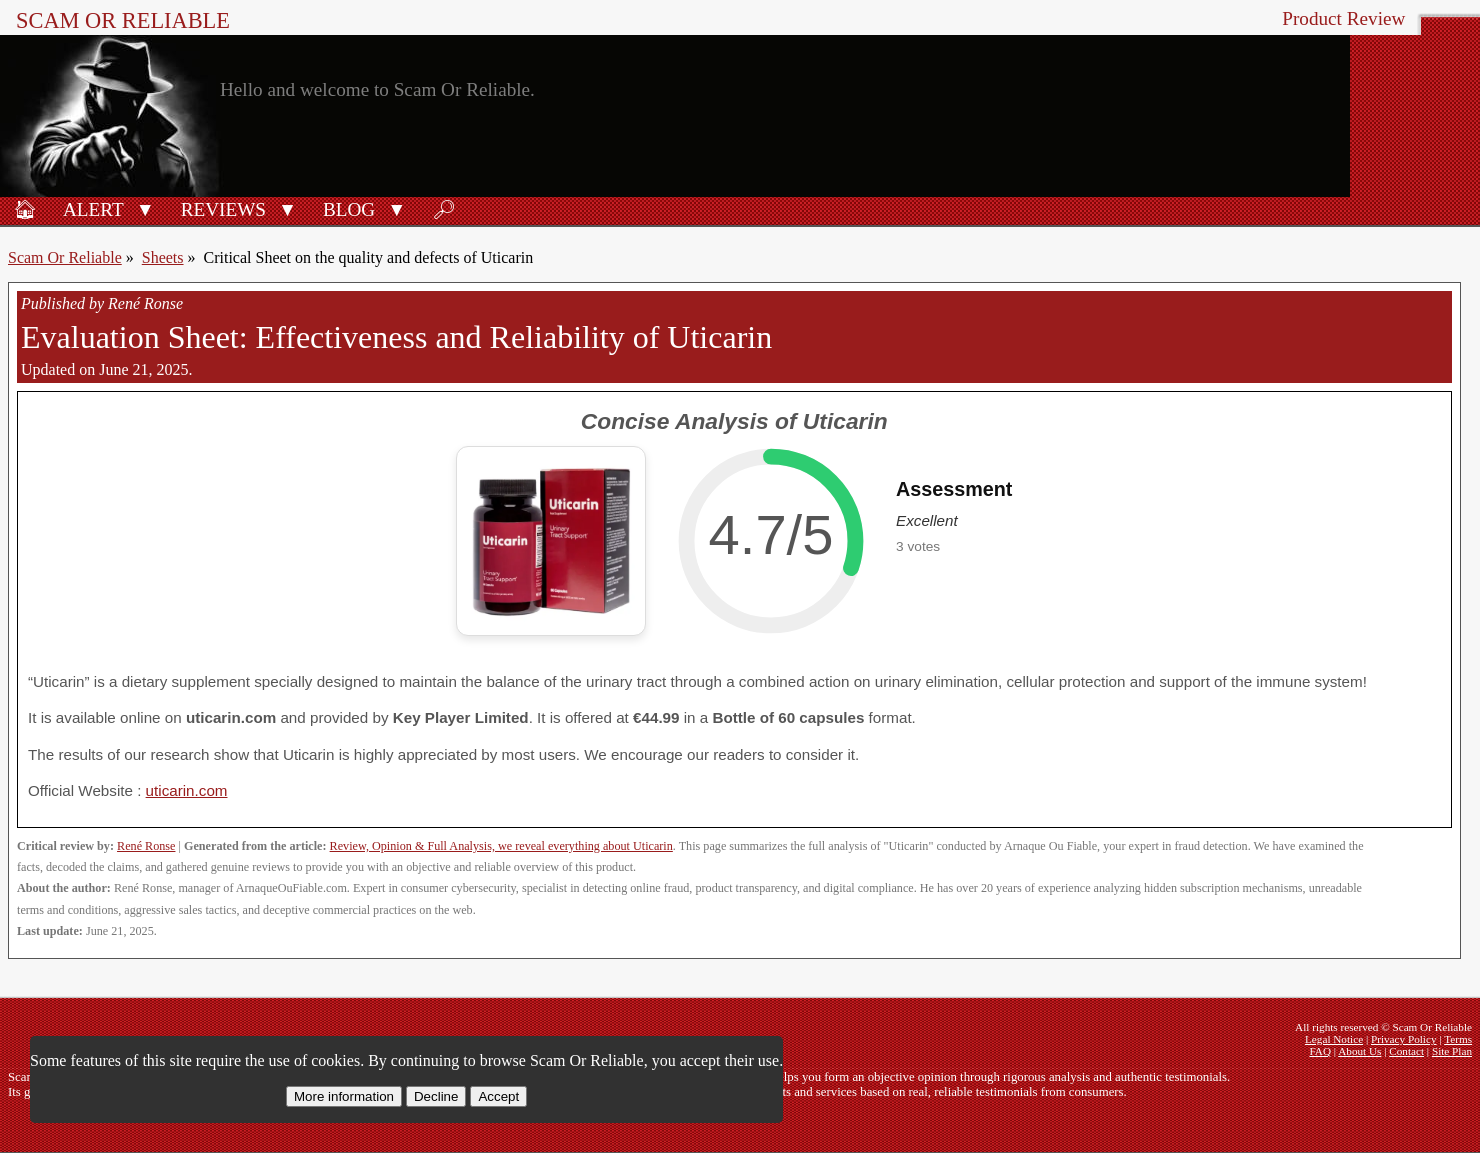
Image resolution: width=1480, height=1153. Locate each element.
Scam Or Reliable (123, 20)
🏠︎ (25, 209)
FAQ (1320, 1051)
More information (344, 1096)
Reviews (223, 209)
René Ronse (146, 846)
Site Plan (1452, 1051)
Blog (349, 209)
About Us (1359, 1051)
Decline (436, 1096)
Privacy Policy (1404, 1039)
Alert (93, 209)
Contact (1406, 1051)
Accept (498, 1096)
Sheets (163, 257)
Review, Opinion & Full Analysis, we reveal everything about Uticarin (501, 846)
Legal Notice (1334, 1039)
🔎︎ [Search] (444, 209)
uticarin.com (187, 790)
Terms (1458, 1039)
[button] (145, 208)
